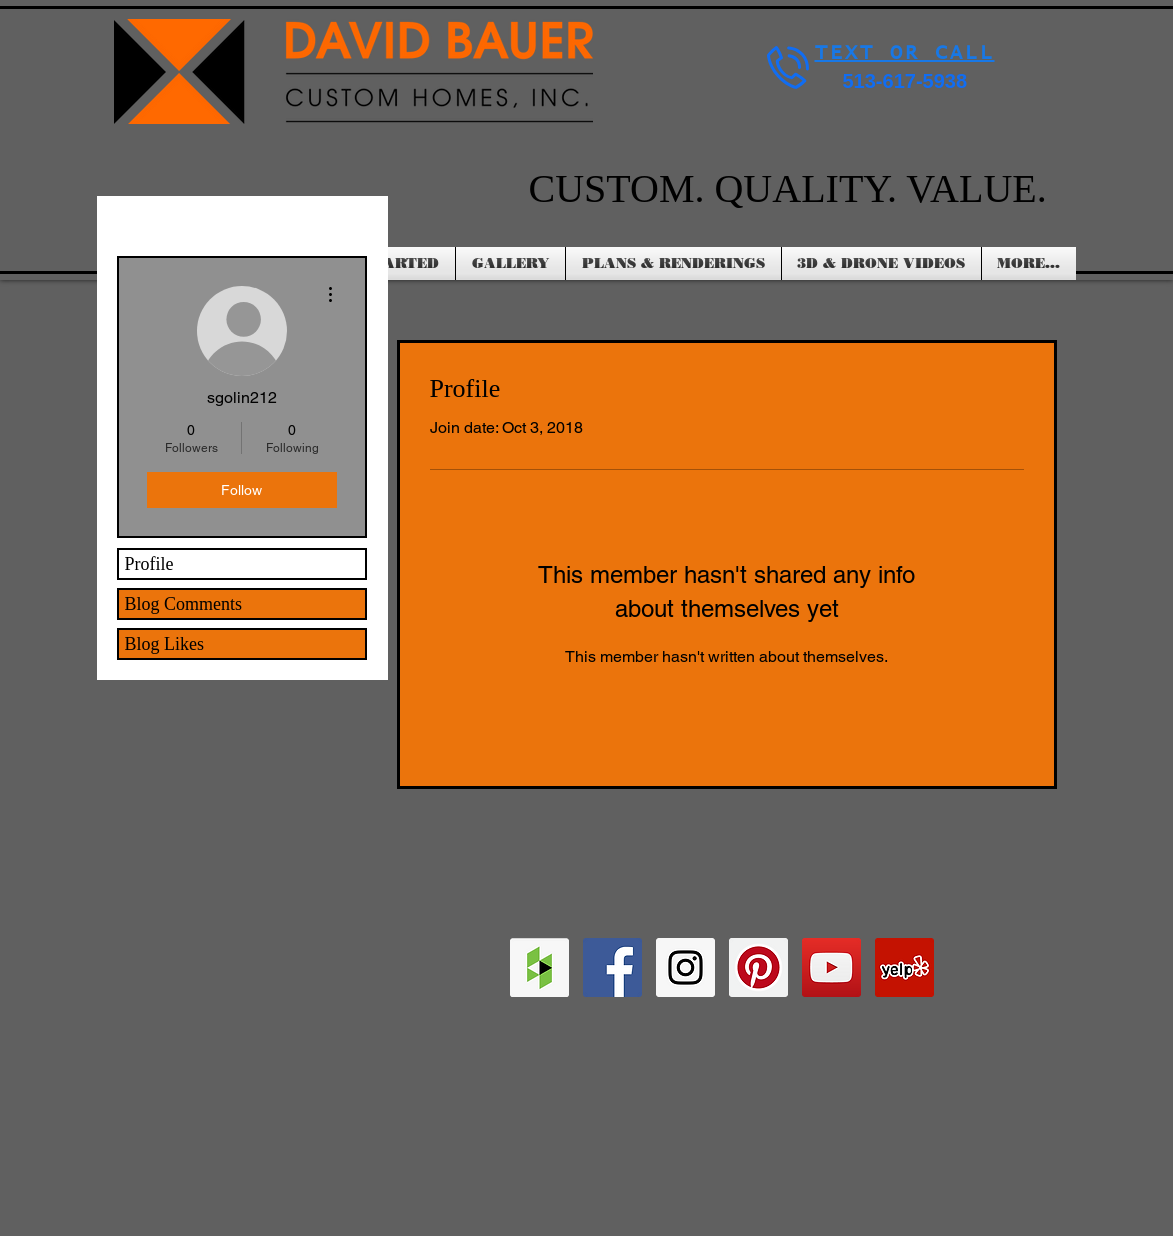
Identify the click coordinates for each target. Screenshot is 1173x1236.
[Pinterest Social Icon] (758, 967)
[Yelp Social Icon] (904, 967)
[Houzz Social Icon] (539, 967)
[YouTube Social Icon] (831, 967)
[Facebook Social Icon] (612, 967)
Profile (149, 564)
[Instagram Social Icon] (685, 967)
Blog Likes (165, 644)
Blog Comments (184, 604)
